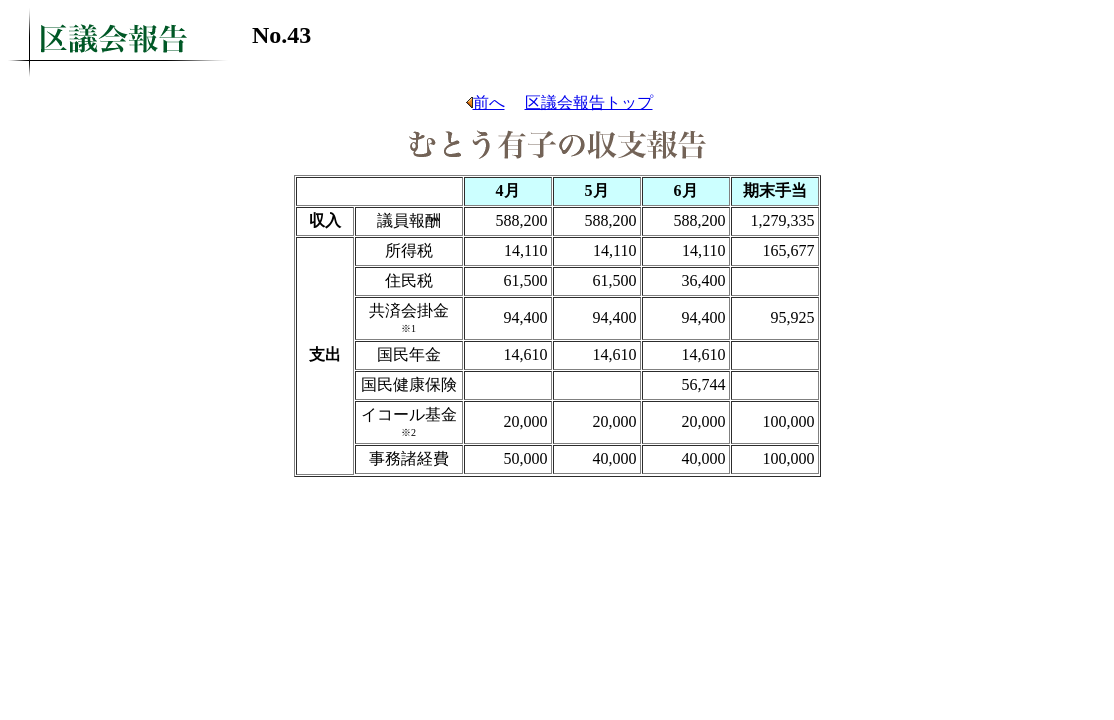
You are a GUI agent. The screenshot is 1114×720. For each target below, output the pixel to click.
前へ (483, 102)
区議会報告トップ (589, 102)
